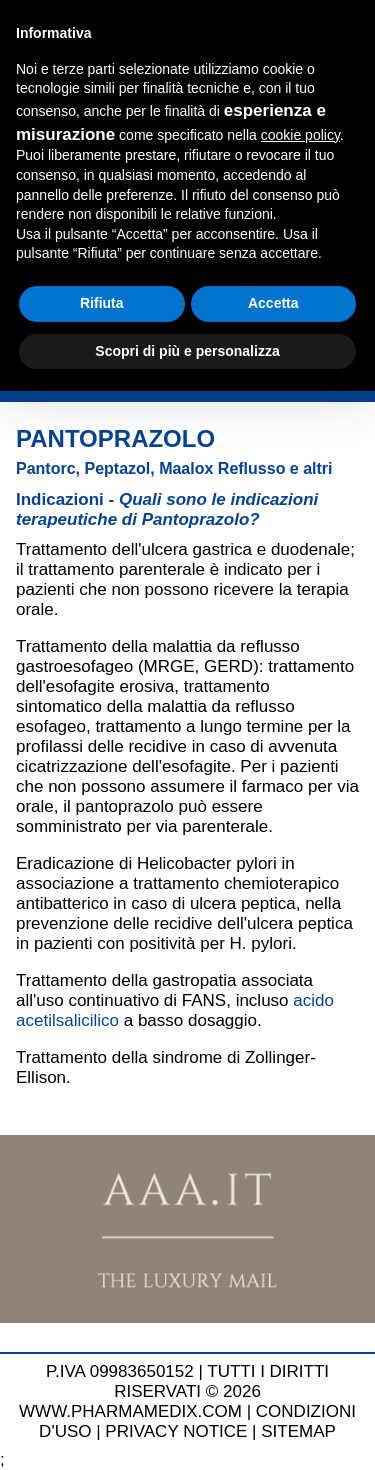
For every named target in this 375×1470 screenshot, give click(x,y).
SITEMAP (298, 1431)
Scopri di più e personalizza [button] (187, 351)
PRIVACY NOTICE (176, 1431)
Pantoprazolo (115, 438)
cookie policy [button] (300, 135)
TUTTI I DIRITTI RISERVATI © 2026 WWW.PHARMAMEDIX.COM (174, 1391)
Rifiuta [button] (102, 303)
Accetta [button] (273, 303)
